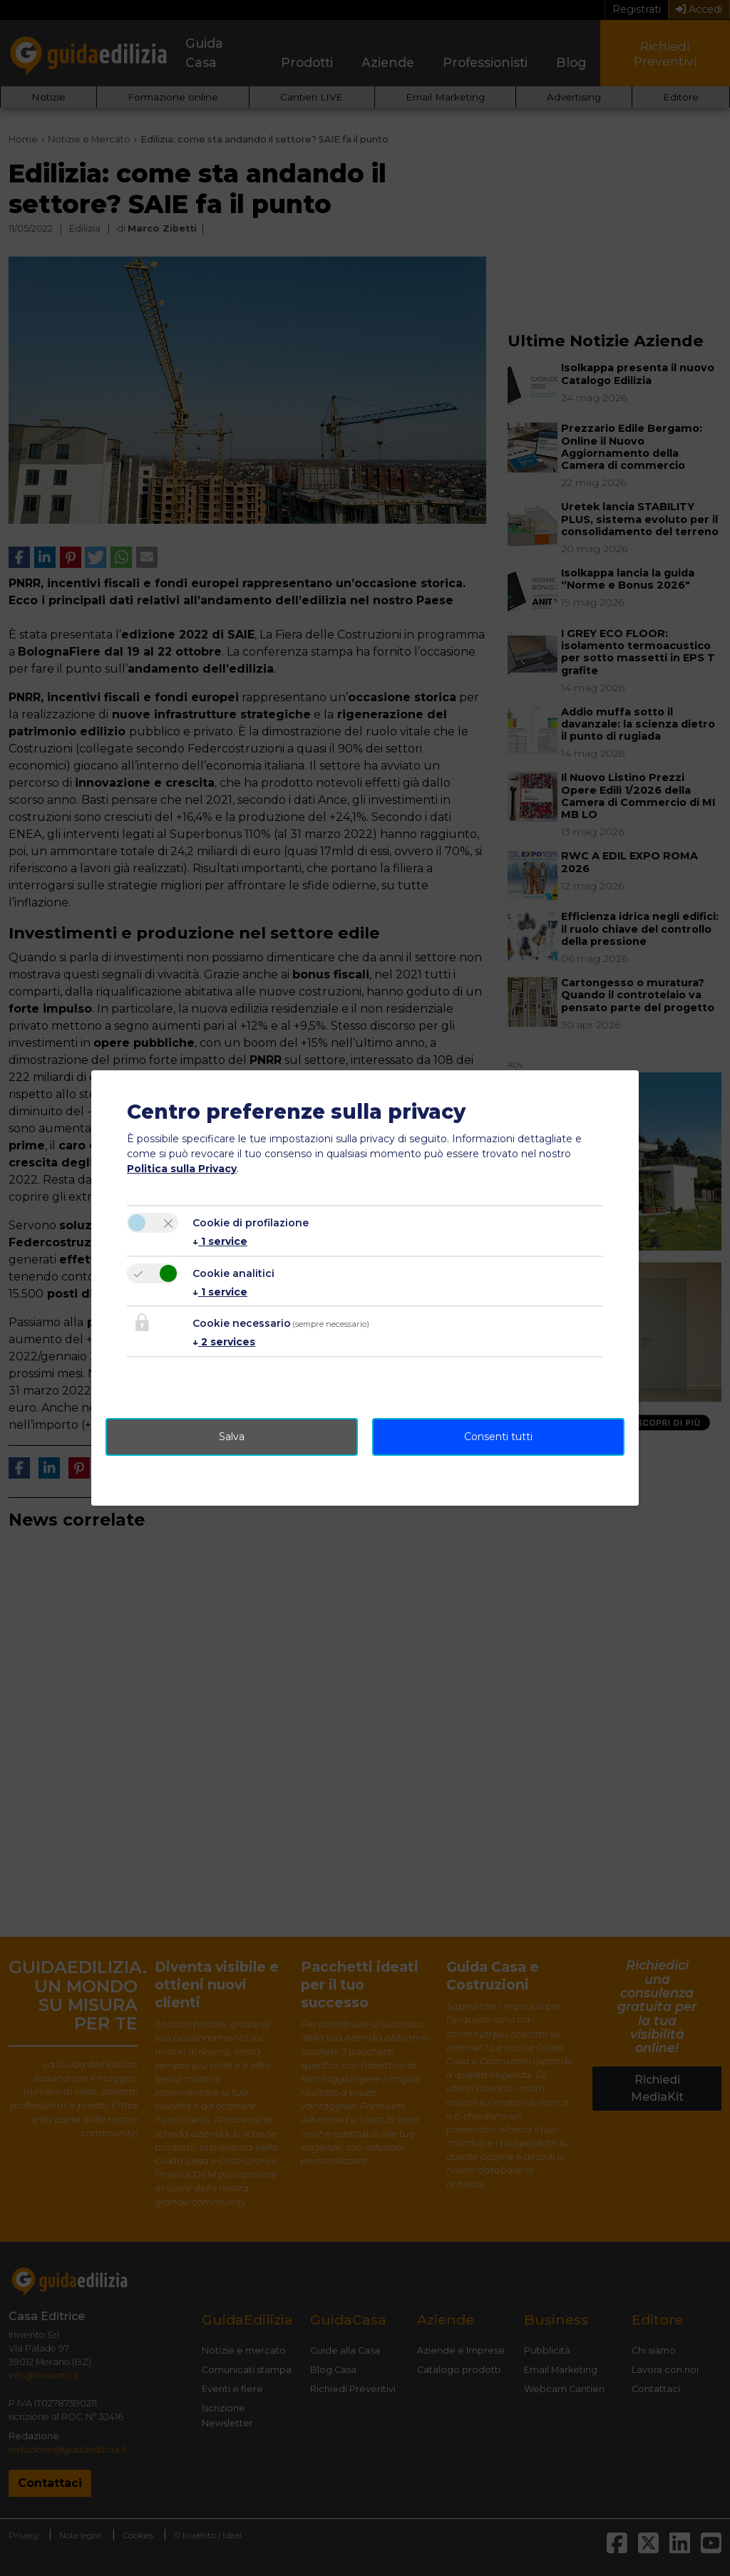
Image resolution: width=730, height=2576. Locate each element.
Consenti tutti (498, 1436)
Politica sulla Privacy (182, 1168)
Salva (232, 1436)
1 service (219, 1241)
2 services (223, 1341)
